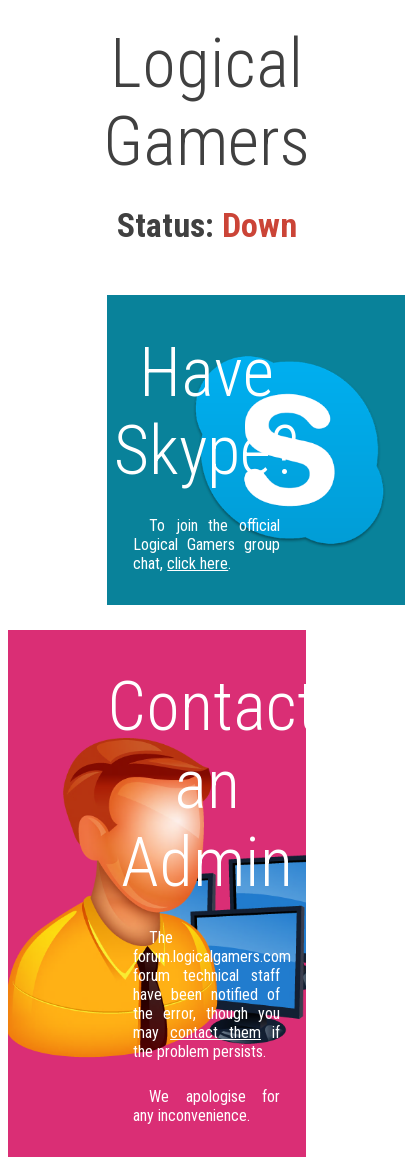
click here (197, 563)
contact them (215, 1032)
